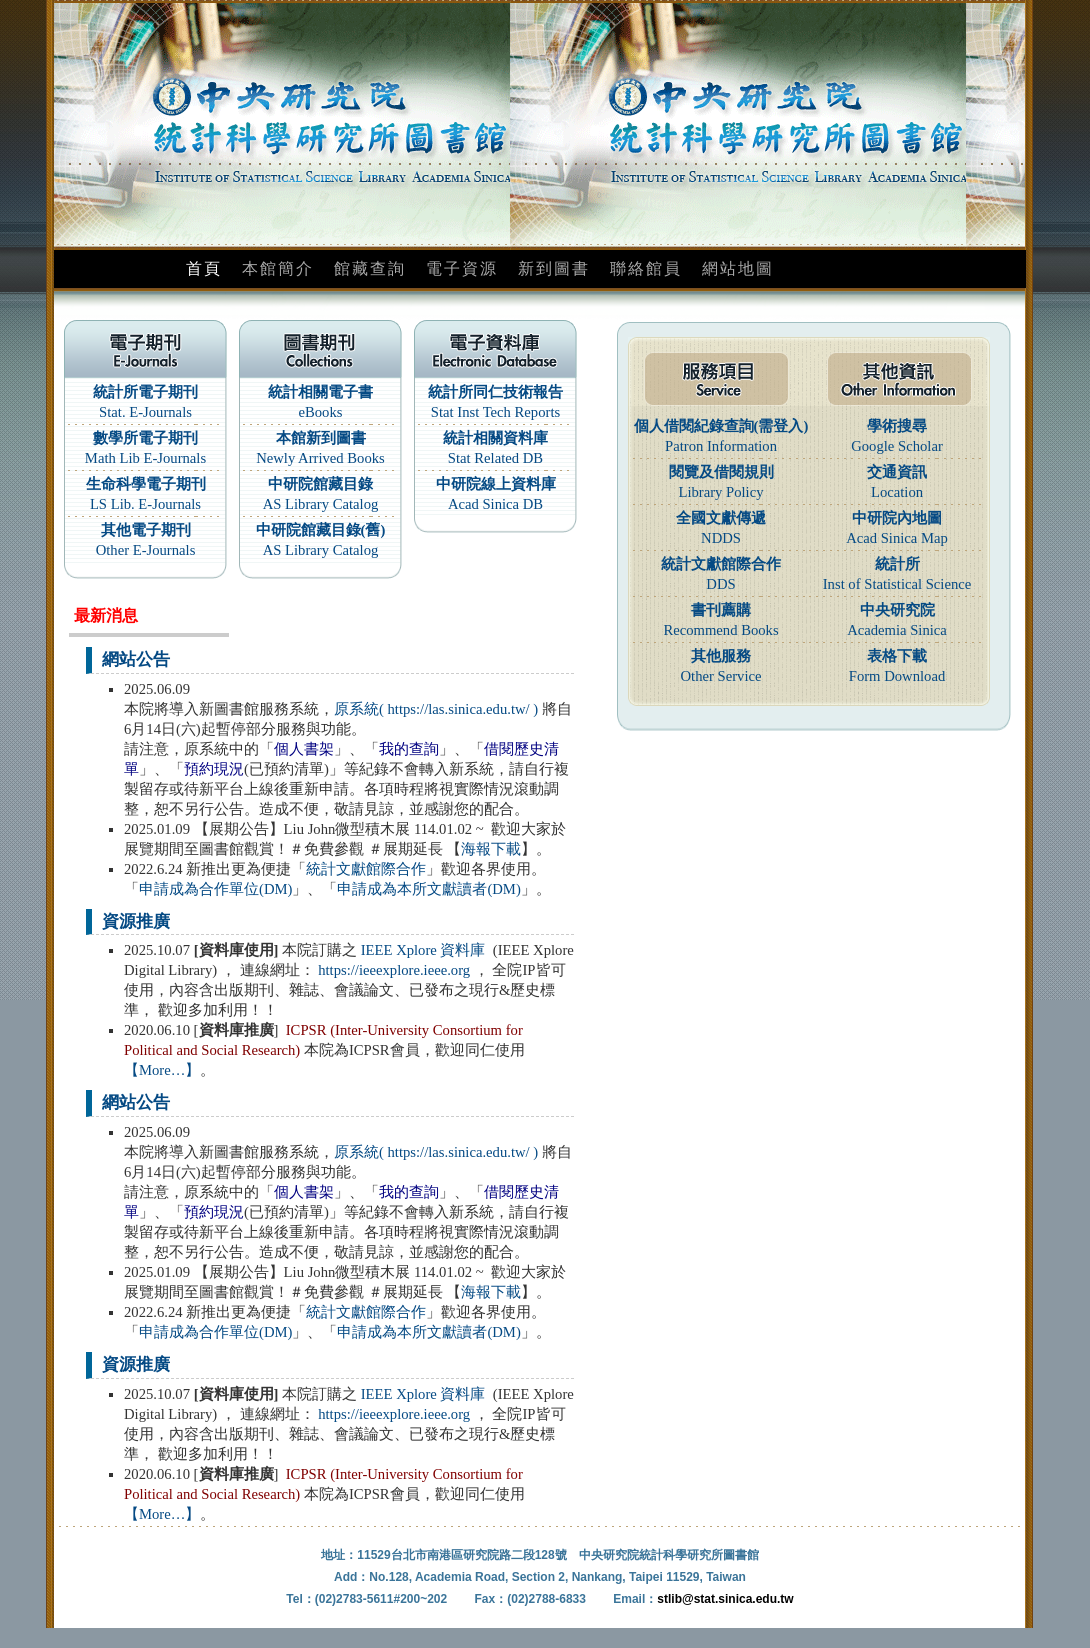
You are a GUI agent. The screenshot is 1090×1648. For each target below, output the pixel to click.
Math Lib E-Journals (145, 458)
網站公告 (136, 659)
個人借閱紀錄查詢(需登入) (721, 426)
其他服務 (721, 656)
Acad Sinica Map (897, 538)
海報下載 (491, 849)
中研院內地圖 (897, 518)
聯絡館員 (646, 268)
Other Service (721, 676)
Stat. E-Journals (145, 412)
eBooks (321, 412)
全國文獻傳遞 (721, 518)
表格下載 (897, 656)
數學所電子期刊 (145, 438)
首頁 (204, 268)
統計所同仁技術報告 (495, 392)
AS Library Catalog (321, 504)
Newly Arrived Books (320, 458)
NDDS (721, 538)
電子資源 (462, 268)
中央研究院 (897, 610)
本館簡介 (278, 268)
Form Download (897, 676)
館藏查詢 (370, 268)
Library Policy (720, 492)
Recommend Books (720, 630)
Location (897, 492)
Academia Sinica (897, 630)
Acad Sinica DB (495, 504)
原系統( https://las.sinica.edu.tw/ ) (436, 709)
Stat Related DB (495, 458)
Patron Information (721, 446)
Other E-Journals (146, 550)
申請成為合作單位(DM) (215, 889)
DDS (720, 584)
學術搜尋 (897, 426)
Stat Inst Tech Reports (495, 412)
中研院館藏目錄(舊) (321, 530)
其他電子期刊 (146, 530)
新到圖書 (554, 268)
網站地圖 (738, 268)
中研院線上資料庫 (496, 484)
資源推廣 (136, 921)
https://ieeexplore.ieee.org (394, 970)
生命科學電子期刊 (146, 484)
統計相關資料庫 (495, 438)
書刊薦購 (721, 610)
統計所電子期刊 (145, 392)
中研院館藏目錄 (320, 484)
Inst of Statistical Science (897, 584)
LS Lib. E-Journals (145, 504)
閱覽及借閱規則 (721, 472)
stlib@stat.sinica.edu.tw (725, 1599)
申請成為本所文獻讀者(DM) (428, 889)
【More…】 (162, 1070)
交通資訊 (897, 472)
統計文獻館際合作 (366, 869)
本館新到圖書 (321, 438)
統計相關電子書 (320, 392)
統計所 (897, 564)
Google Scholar (897, 446)
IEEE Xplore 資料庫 (423, 950)
